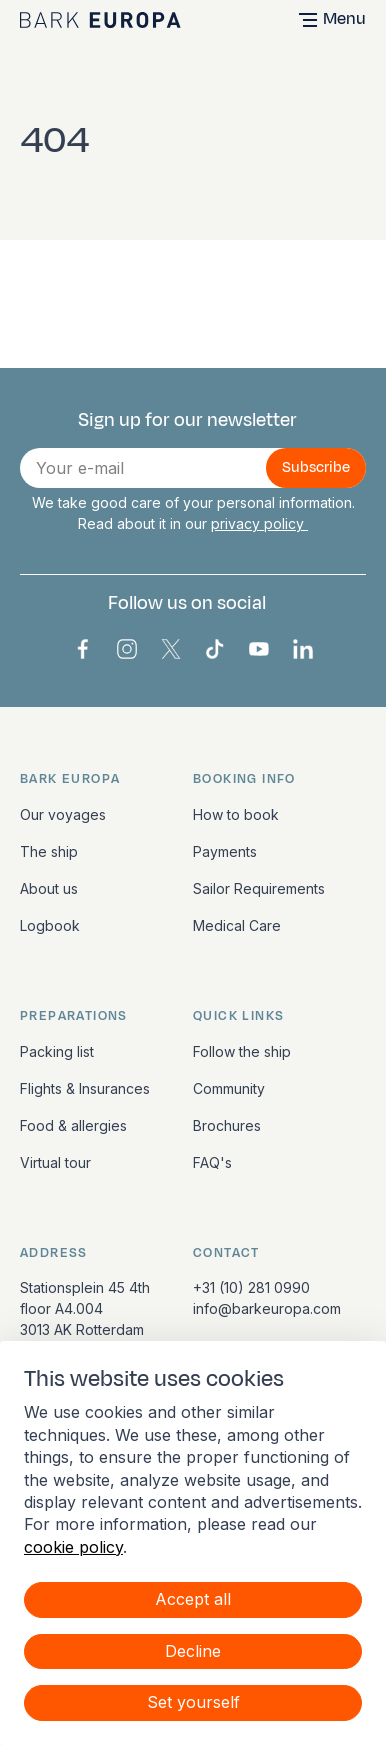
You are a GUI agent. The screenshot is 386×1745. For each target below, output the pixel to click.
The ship (49, 851)
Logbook (50, 925)
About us (49, 888)
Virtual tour (55, 1162)
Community (229, 1088)
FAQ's (212, 1162)
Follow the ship (242, 1051)
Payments (225, 851)
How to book (236, 814)
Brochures (227, 1125)
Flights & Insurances (85, 1088)
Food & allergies (73, 1125)
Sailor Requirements (259, 888)
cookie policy (73, 1547)
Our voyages (63, 814)
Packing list (57, 1051)
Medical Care (237, 925)
